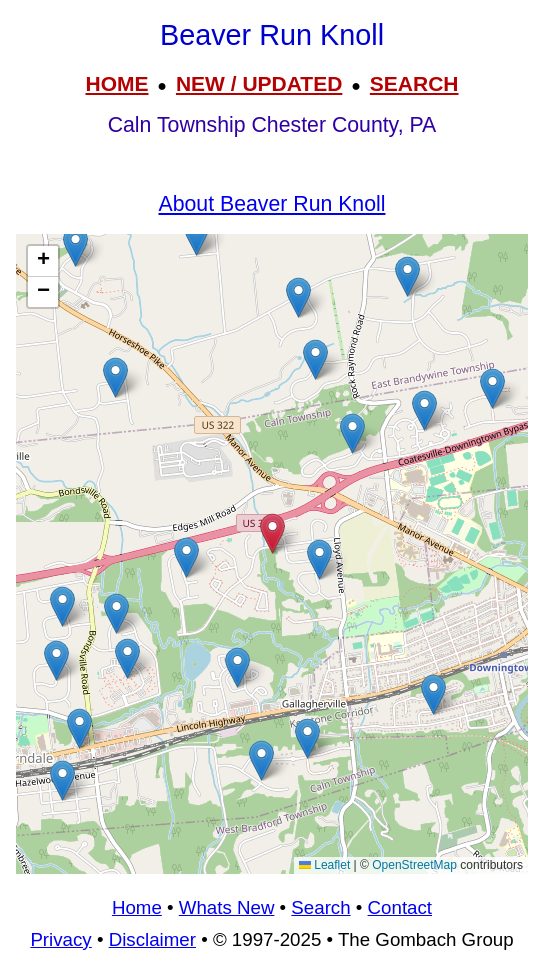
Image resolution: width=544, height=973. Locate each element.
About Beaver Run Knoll (272, 204)
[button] (424, 410)
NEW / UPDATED (259, 83)
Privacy (60, 939)
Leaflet (324, 865)
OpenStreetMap (414, 865)
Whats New (227, 907)
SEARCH (414, 83)
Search (320, 907)
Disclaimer (152, 939)
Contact (400, 907)
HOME (116, 83)
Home (137, 907)
